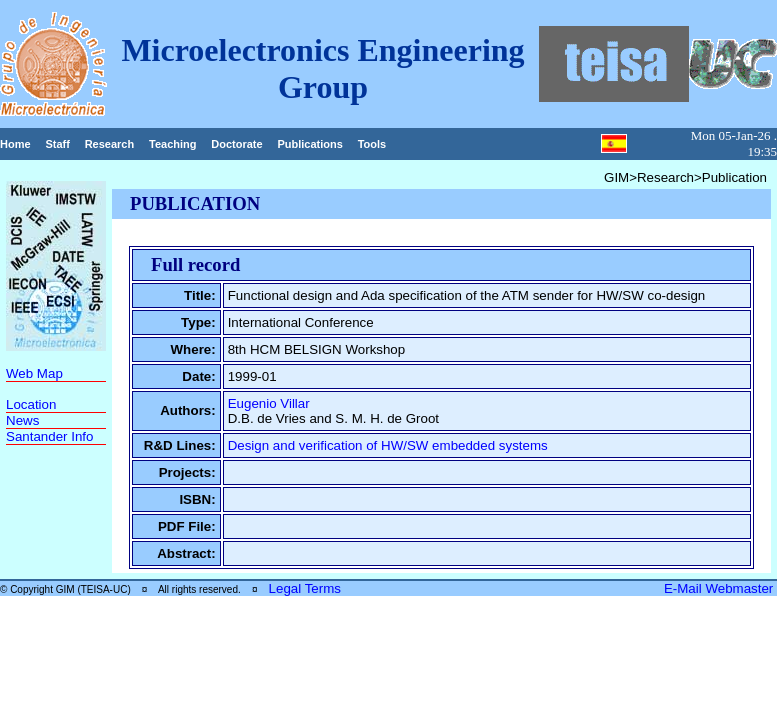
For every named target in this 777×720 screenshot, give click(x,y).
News (22, 420)
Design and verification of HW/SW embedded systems (388, 445)
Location (31, 404)
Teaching (172, 144)
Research (110, 144)
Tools (372, 144)
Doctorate (236, 144)
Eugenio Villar (269, 403)
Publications (309, 144)
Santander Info (49, 436)
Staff (57, 144)
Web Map (34, 373)
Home (15, 144)
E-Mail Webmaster (720, 588)
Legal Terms (305, 588)
